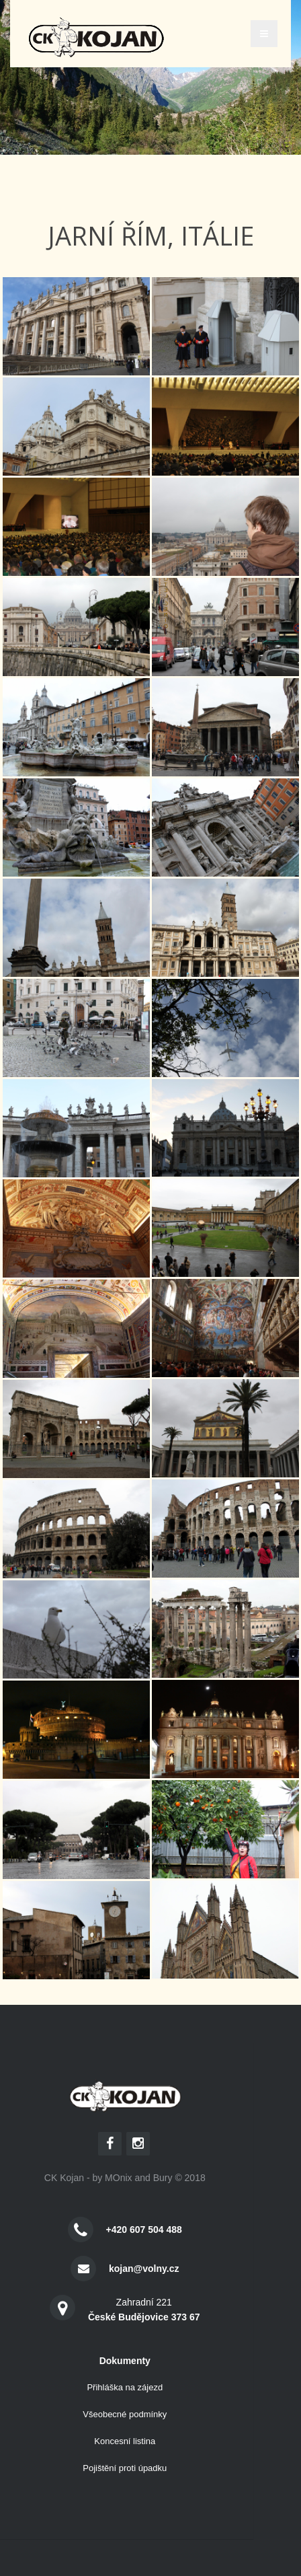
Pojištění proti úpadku (125, 2468)
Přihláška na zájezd (125, 2387)
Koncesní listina (124, 2441)
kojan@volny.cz (144, 2268)
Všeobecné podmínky (125, 2414)
